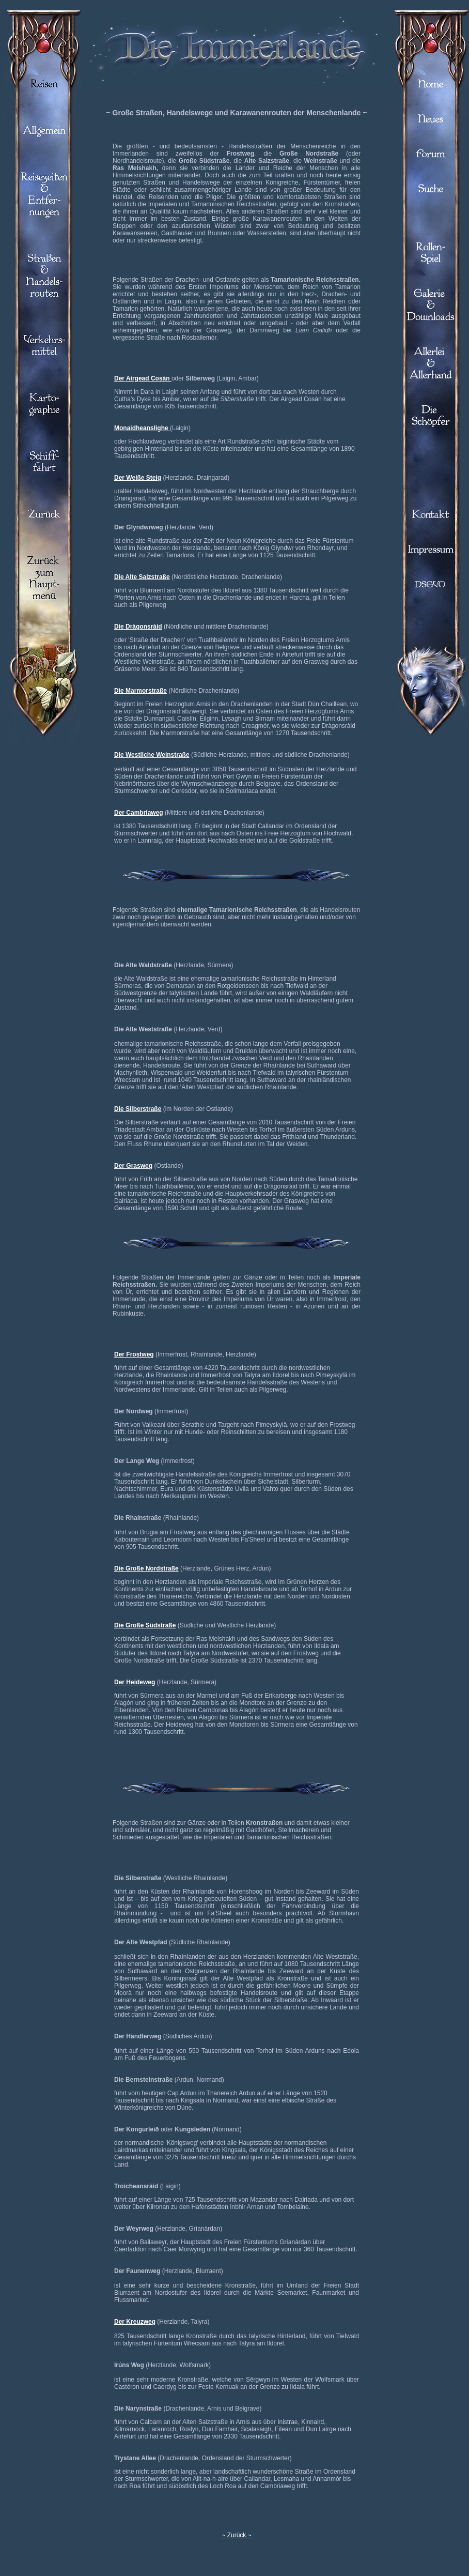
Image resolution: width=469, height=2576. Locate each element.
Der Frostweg (134, 1354)
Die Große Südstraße (145, 1625)
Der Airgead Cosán (142, 378)
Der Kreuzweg (134, 2321)
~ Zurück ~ (236, 2535)
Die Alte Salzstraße (142, 577)
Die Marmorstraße (140, 690)
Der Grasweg (133, 1165)
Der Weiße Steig (137, 477)
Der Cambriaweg (138, 812)
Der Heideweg (134, 1682)
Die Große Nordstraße (146, 1568)
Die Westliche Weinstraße (152, 754)
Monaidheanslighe (142, 428)
